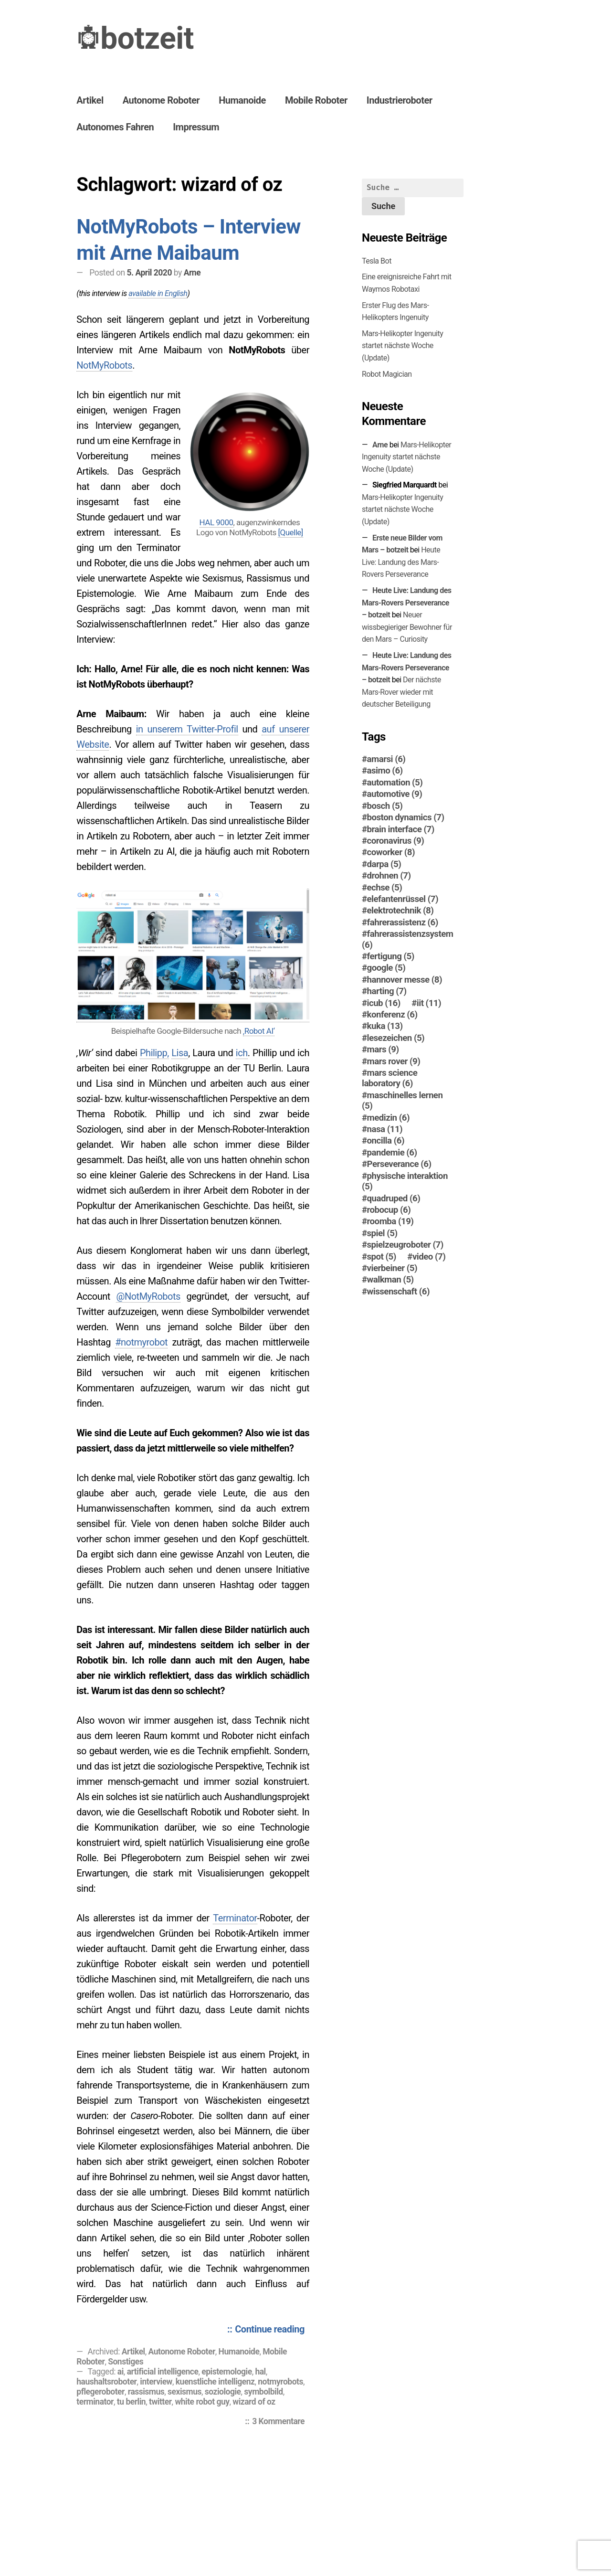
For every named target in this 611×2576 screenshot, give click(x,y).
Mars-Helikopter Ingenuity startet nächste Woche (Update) (402, 345)
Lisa (179, 1053)
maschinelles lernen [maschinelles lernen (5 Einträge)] (402, 1100)
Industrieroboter (399, 100)
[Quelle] (290, 532)
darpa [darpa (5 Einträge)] (384, 864)
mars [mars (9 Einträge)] (383, 1049)
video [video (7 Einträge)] (428, 1256)
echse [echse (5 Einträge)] (384, 887)
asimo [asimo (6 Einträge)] (385, 770)
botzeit (147, 38)
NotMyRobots (104, 365)
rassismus (146, 2391)
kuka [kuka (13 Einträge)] (385, 1026)
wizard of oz (253, 2401)
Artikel (89, 100)
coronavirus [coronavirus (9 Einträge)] (395, 841)
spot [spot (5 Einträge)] (381, 1256)
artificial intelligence (163, 2371)
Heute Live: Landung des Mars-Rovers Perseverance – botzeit (407, 602)
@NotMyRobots (148, 1296)
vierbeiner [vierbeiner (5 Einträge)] (392, 1268)
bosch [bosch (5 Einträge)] (385, 806)
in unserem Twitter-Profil (187, 729)
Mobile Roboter (316, 100)
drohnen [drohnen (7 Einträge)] (389, 875)
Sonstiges (125, 2361)
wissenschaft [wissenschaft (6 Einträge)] (398, 1291)
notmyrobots (280, 2381)
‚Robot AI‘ (259, 1031)
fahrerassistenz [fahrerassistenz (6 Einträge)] (402, 922)
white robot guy (202, 2401)
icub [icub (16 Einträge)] (383, 1003)
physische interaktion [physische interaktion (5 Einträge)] (405, 1181)
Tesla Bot (376, 260)
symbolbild (263, 2391)
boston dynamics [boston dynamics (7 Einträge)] (405, 817)
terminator (95, 2401)
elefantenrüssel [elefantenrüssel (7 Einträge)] (402, 899)
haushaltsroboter (106, 2381)
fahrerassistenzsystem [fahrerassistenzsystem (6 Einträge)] (407, 939)
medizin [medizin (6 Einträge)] (388, 1118)
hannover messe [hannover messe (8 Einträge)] (404, 980)
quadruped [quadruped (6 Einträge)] (394, 1198)
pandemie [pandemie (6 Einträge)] (392, 1152)
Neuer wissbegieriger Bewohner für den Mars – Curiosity (407, 627)
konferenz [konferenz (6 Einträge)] (392, 1014)
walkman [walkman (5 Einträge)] (390, 1279)
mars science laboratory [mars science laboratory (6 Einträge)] (389, 1078)
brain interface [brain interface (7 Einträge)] (400, 829)
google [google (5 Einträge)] (386, 968)
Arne (192, 272)
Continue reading (272, 2330)
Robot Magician (387, 374)
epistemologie (226, 2371)
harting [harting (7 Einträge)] (387, 991)
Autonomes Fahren (115, 127)
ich (242, 1053)
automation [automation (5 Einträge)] (395, 782)
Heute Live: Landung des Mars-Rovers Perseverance (401, 562)
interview (156, 2381)
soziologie (223, 2391)
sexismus (184, 2391)
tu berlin (131, 2401)
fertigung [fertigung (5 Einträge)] (390, 956)
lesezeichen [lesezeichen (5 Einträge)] (396, 1038)
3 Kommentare (280, 2422)
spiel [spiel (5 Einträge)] (382, 1233)
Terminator (235, 1918)
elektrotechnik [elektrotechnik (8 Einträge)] (400, 910)
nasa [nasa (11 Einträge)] (385, 1129)
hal (260, 2371)
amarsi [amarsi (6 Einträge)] (386, 759)
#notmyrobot (141, 1342)
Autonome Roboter (161, 100)
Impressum (196, 127)
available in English (157, 293)
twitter (160, 2401)
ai (120, 2371)
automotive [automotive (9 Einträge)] (394, 794)
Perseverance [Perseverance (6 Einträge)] (399, 1164)
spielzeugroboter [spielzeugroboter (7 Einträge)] (405, 1245)
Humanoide (242, 100)
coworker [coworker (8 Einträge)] (391, 852)
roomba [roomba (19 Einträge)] (390, 1221)
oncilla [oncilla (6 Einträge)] (385, 1140)
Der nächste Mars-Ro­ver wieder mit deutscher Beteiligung (401, 692)
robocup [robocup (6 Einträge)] (389, 1210)
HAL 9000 (216, 522)
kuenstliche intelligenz (215, 2381)
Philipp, (154, 1053)
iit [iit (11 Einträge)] (429, 1003)
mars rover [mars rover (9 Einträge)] (394, 1061)
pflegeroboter (100, 2391)
